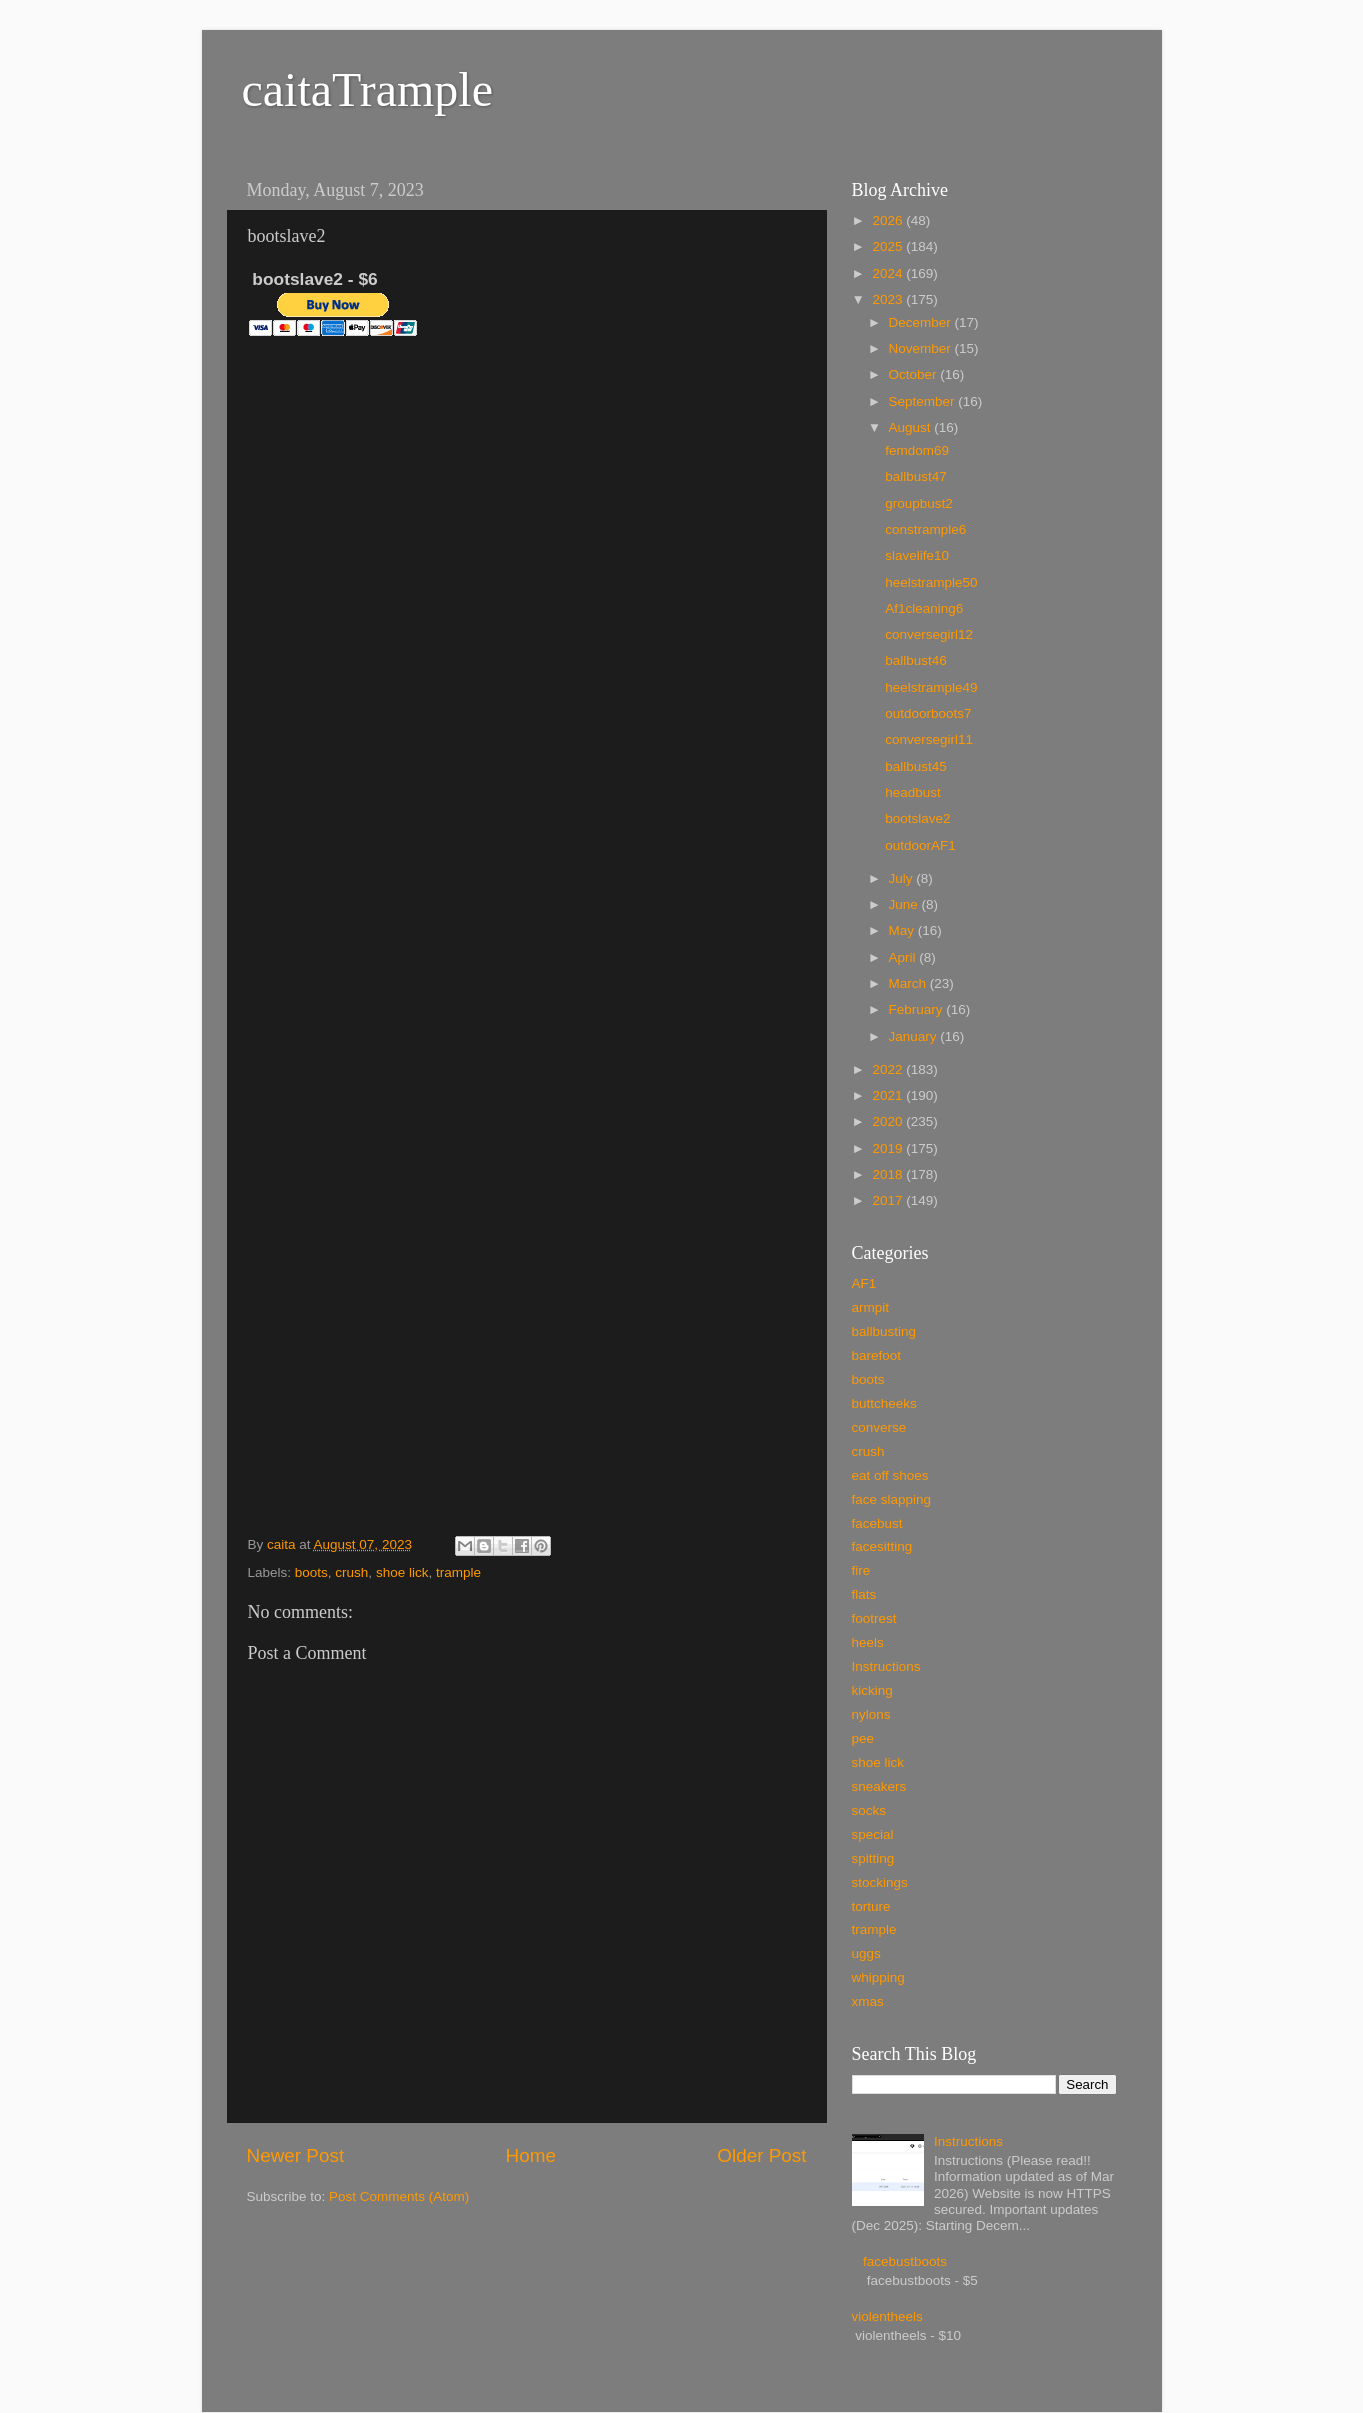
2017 (889, 1200)
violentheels (887, 2316)
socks (869, 1810)
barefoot (877, 1355)
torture (871, 1906)
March (909, 983)
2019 (889, 1148)
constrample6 (925, 529)
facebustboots (905, 2261)
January (915, 1036)
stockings (880, 1882)
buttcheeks (884, 1403)
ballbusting (884, 1331)
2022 (889, 1069)
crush (351, 1572)
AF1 (864, 1283)
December (922, 322)
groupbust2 (919, 503)
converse (879, 1427)
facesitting (882, 1546)
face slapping (892, 1499)
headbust (913, 792)
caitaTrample (367, 89)
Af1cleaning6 (924, 608)
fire (861, 1570)
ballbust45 (916, 766)
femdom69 (917, 450)
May (903, 930)
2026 (889, 220)
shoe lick (402, 1572)
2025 (889, 246)
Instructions (886, 1666)
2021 (889, 1095)
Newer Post (296, 2155)
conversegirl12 (929, 634)
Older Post (761, 2155)
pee (863, 1738)
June (905, 904)
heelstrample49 (931, 687)
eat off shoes (890, 1475)
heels (868, 1642)
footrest (874, 1618)
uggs (866, 1953)
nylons (871, 1714)
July (903, 878)
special (873, 1834)
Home (531, 2155)
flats (864, 1594)
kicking (872, 1690)
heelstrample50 (931, 582)
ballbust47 (916, 476)
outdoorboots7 (928, 713)
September (924, 401)
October (915, 374)
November (922, 348)
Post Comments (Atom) (399, 2196)
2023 (889, 299)
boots (311, 1572)
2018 (889, 1174)
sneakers (879, 1786)
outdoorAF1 (920, 845)
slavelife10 (917, 555)
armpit (871, 1307)
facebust (877, 1523)
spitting (873, 1858)
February (918, 1009)
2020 (889, 1121)
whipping (878, 1977)
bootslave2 (917, 818)
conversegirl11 (929, 739)
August (912, 427)
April (904, 957)
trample (458, 1572)
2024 (889, 273)
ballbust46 (916, 660)
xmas (868, 2001)
